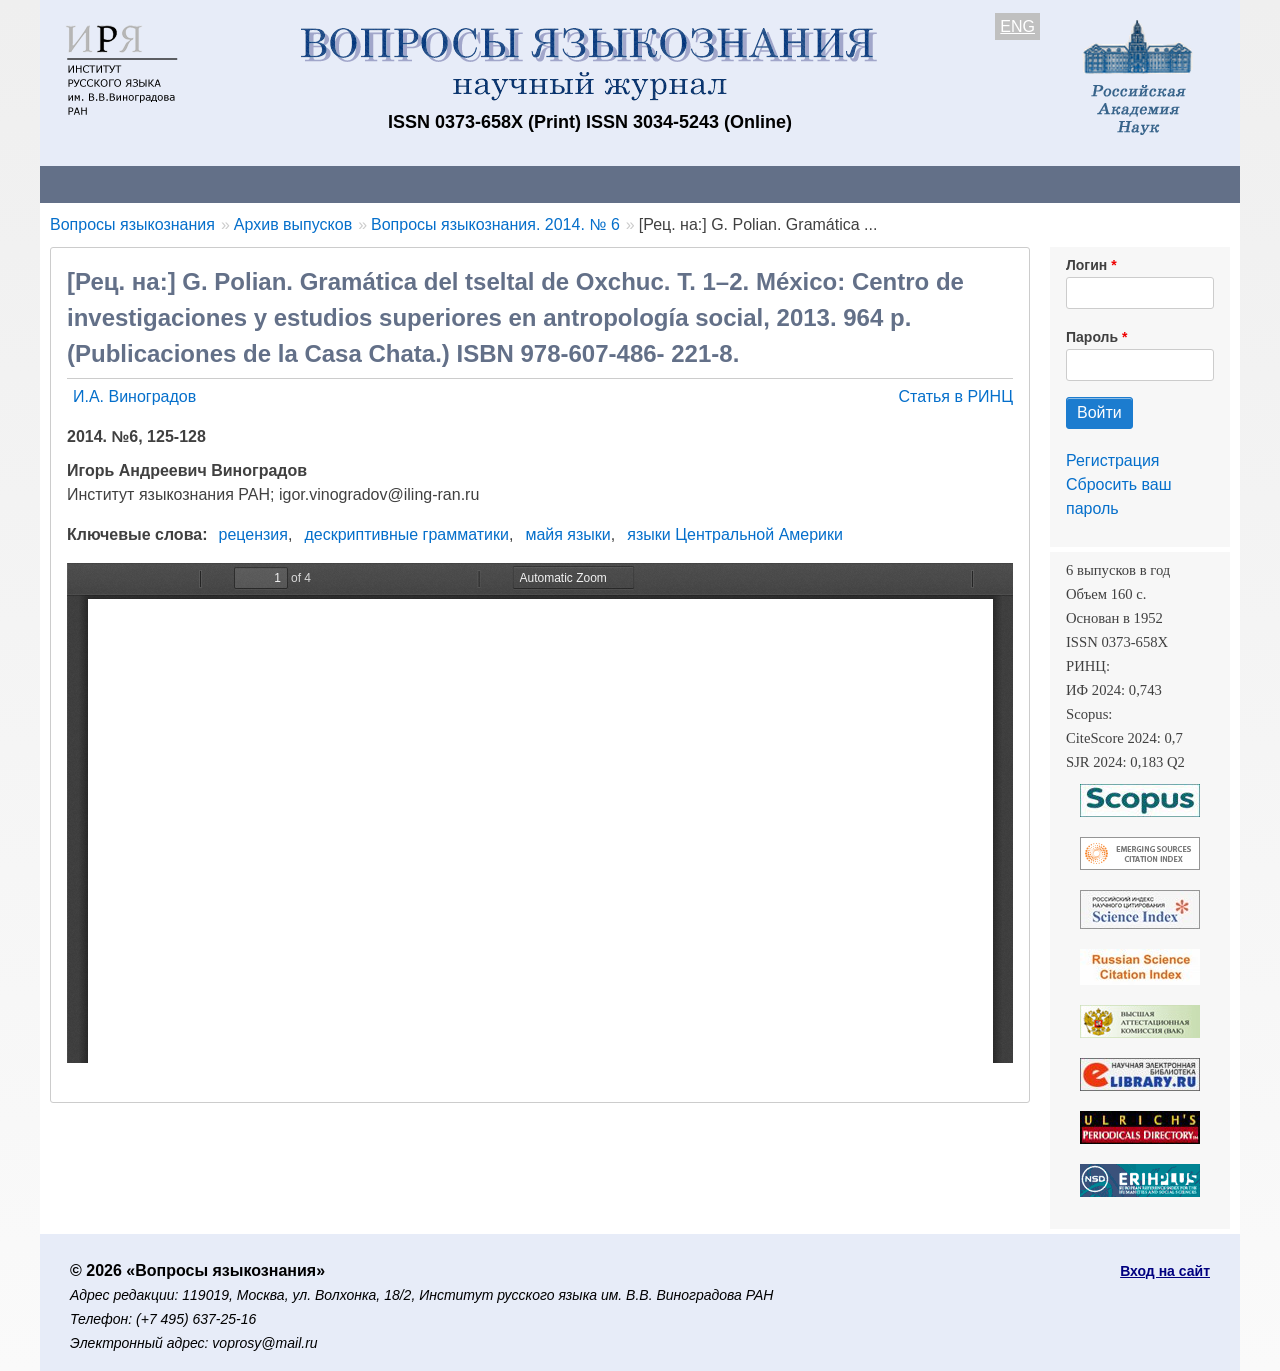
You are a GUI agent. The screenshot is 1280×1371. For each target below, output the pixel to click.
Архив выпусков (600, 183)
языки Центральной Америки (735, 534)
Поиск (1050, 183)
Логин (1086, 265)
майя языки (567, 534)
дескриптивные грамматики (406, 534)
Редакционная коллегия (899, 183)
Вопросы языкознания (132, 224)
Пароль (1092, 337)
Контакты (214, 183)
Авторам (322, 183)
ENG (1017, 26)
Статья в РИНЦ (955, 396)
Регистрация (1113, 460)
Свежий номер (447, 183)
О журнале (100, 183)
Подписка (735, 183)
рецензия (253, 534)
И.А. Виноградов (134, 396)
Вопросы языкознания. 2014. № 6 (495, 224)
